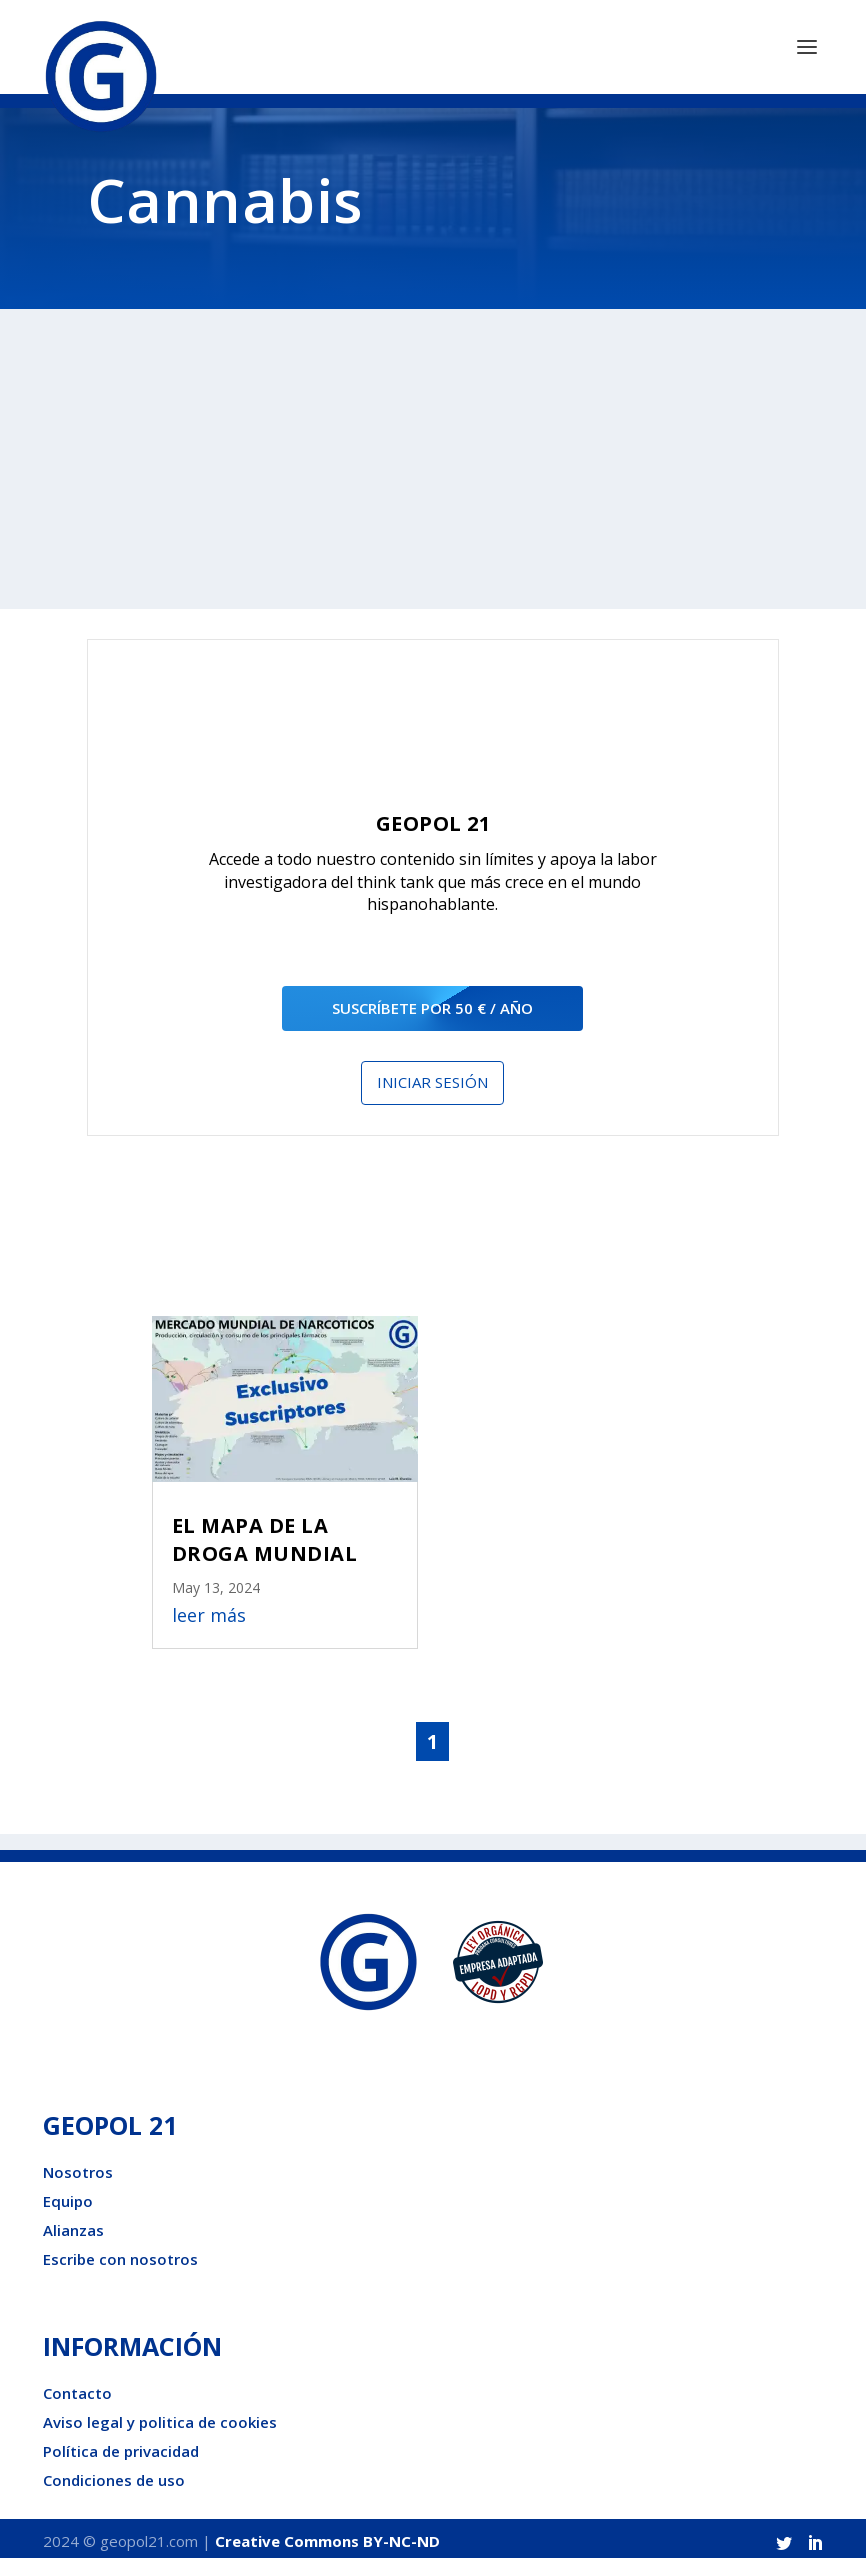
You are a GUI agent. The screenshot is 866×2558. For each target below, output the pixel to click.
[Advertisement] (433, 453)
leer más (209, 1609)
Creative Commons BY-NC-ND (327, 2534)
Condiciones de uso (114, 2473)
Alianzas (73, 2223)
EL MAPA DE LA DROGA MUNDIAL (265, 1532)
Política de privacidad (121, 2444)
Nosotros (78, 2165)
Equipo (68, 2194)
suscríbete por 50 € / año (432, 1001)
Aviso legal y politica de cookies (160, 2415)
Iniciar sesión (432, 1076)
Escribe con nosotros (120, 2252)
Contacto (77, 2386)
